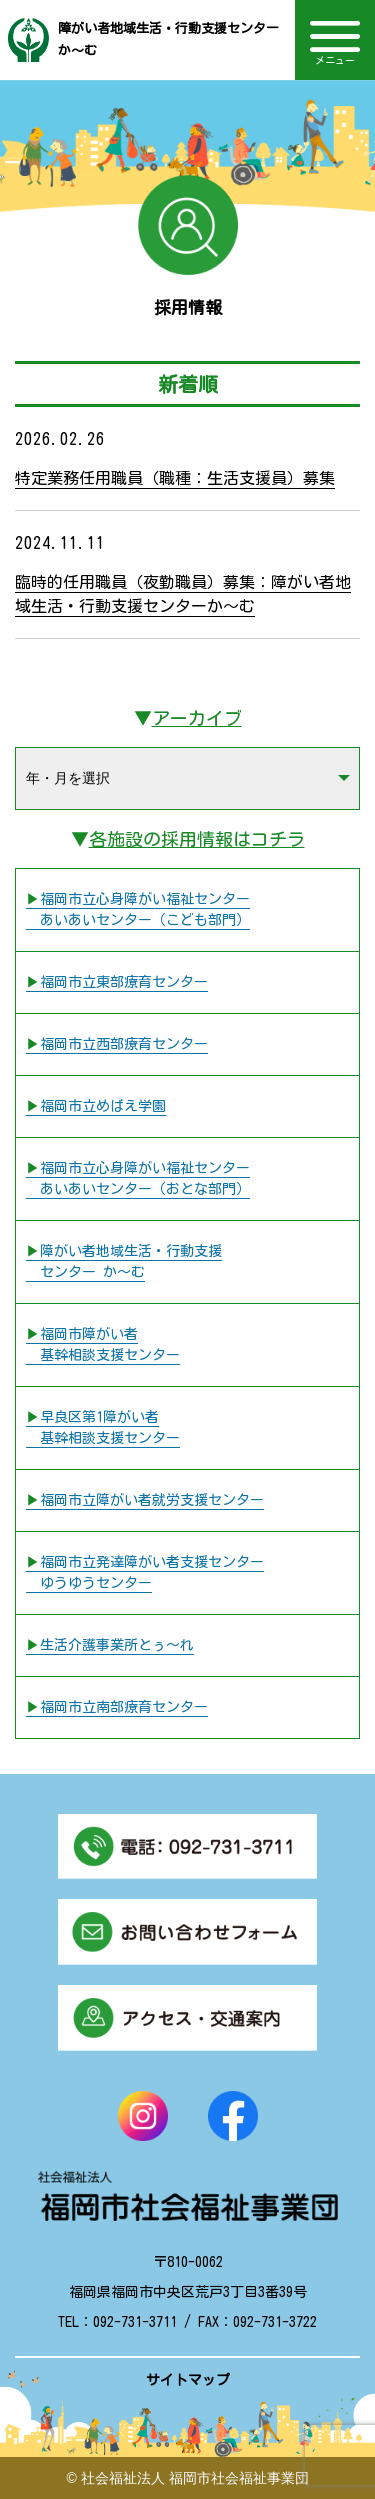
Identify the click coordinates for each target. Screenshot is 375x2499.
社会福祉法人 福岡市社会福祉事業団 (195, 2478)
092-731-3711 (135, 2322)
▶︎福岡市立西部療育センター (117, 1044)
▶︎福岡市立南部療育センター (117, 1707)
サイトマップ (188, 2380)
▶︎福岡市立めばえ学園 (96, 1106)
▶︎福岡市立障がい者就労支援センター (145, 1500)
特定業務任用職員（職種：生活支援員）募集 (175, 478)
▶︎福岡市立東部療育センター (117, 982)
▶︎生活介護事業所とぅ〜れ (110, 1645)
